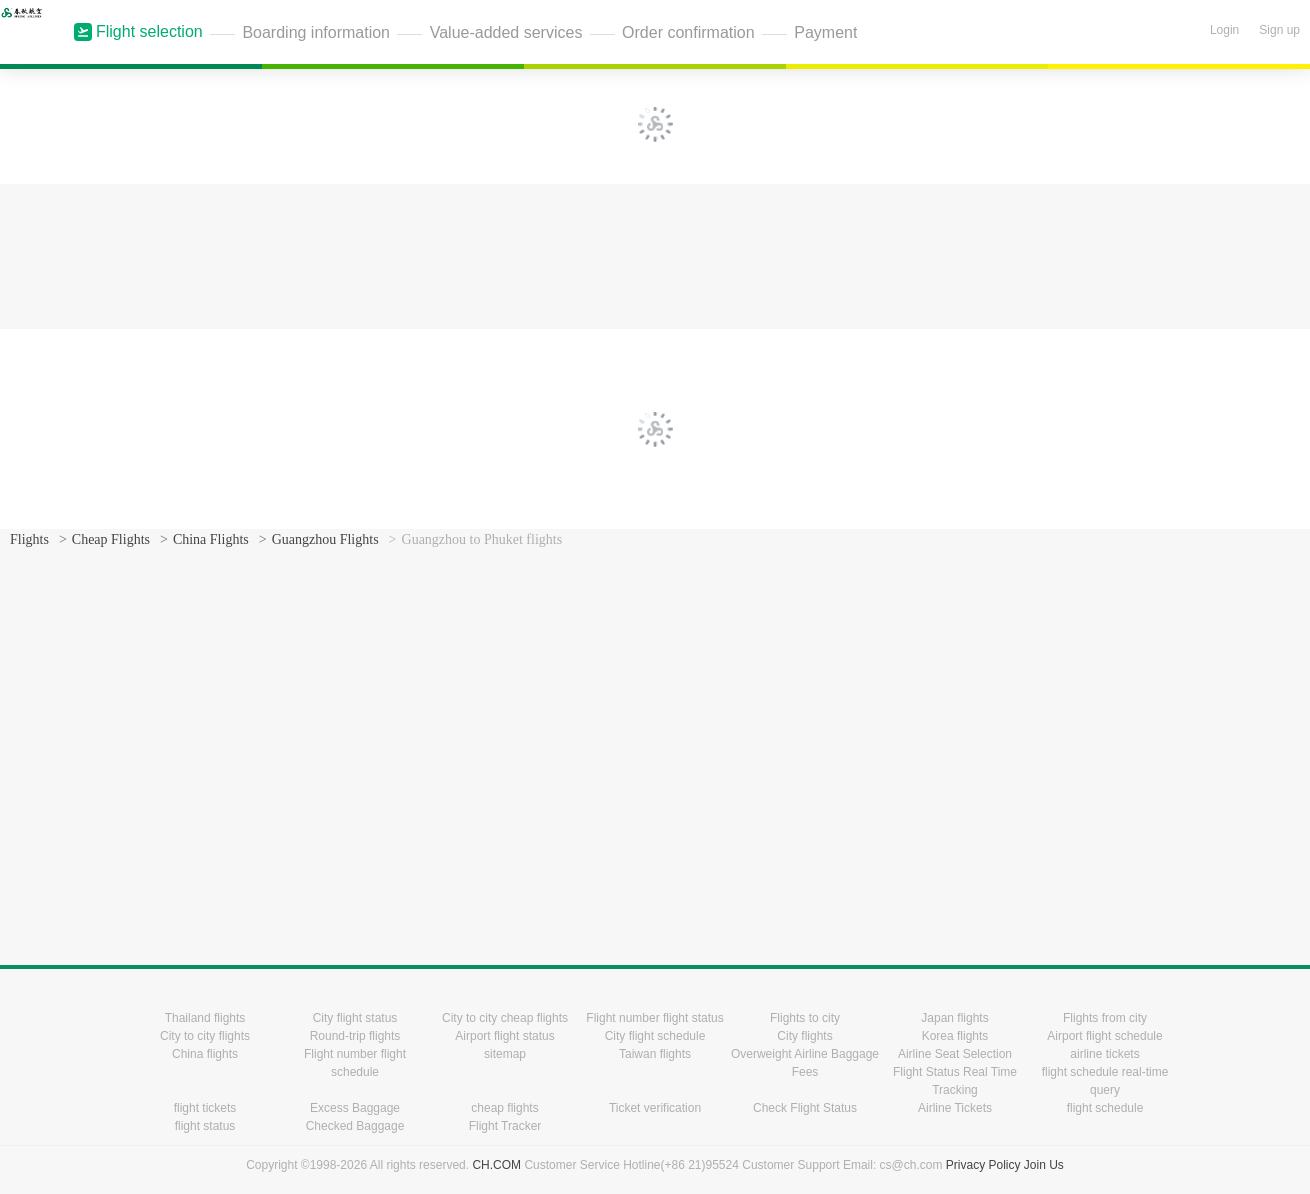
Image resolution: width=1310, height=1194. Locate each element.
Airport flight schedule (1104, 1036)
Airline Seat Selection (955, 1054)
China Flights (211, 539)
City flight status (355, 1018)
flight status (205, 1126)
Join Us (1044, 1165)
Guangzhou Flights (325, 539)
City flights (804, 1036)
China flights (205, 1054)
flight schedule (1105, 1108)
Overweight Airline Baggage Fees (805, 1063)
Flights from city (1105, 1018)
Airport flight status (504, 1036)
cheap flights (504, 1108)
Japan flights (954, 1018)
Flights (29, 539)
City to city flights (205, 1036)
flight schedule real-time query (1105, 1081)
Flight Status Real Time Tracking (955, 1081)
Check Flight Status (805, 1108)
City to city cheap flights (505, 1018)
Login (1224, 30)
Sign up (1279, 30)
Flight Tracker (505, 1126)
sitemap (505, 1054)
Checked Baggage (355, 1126)
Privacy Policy (983, 1165)
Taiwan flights (655, 1054)
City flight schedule (655, 1036)
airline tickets (1104, 1054)
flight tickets (205, 1108)
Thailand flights (205, 1018)
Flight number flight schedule (355, 1063)
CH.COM (496, 1165)
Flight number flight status (654, 1018)
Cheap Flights (111, 539)
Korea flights (955, 1036)
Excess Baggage (355, 1108)
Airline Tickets (955, 1108)
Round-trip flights (355, 1036)
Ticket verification (655, 1108)
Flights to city (805, 1018)
